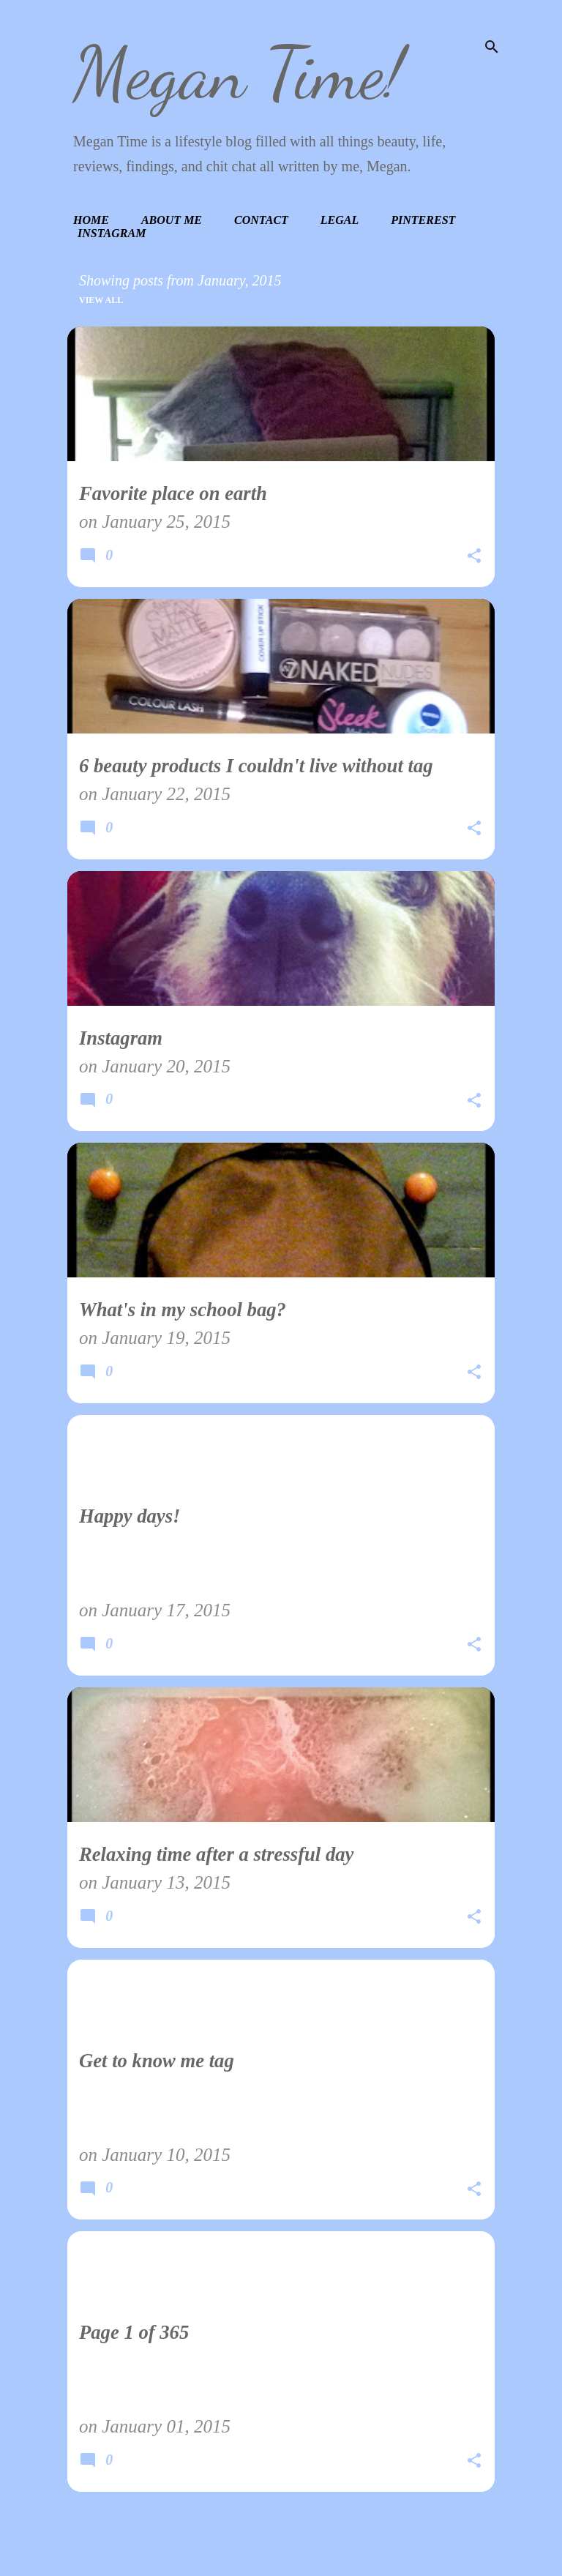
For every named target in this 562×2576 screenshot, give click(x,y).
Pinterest (423, 220)
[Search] (492, 46)
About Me (171, 220)
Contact (261, 220)
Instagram (112, 233)
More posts (281, 2535)
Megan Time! (238, 73)
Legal (340, 220)
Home (91, 220)
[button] (474, 558)
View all (101, 300)
